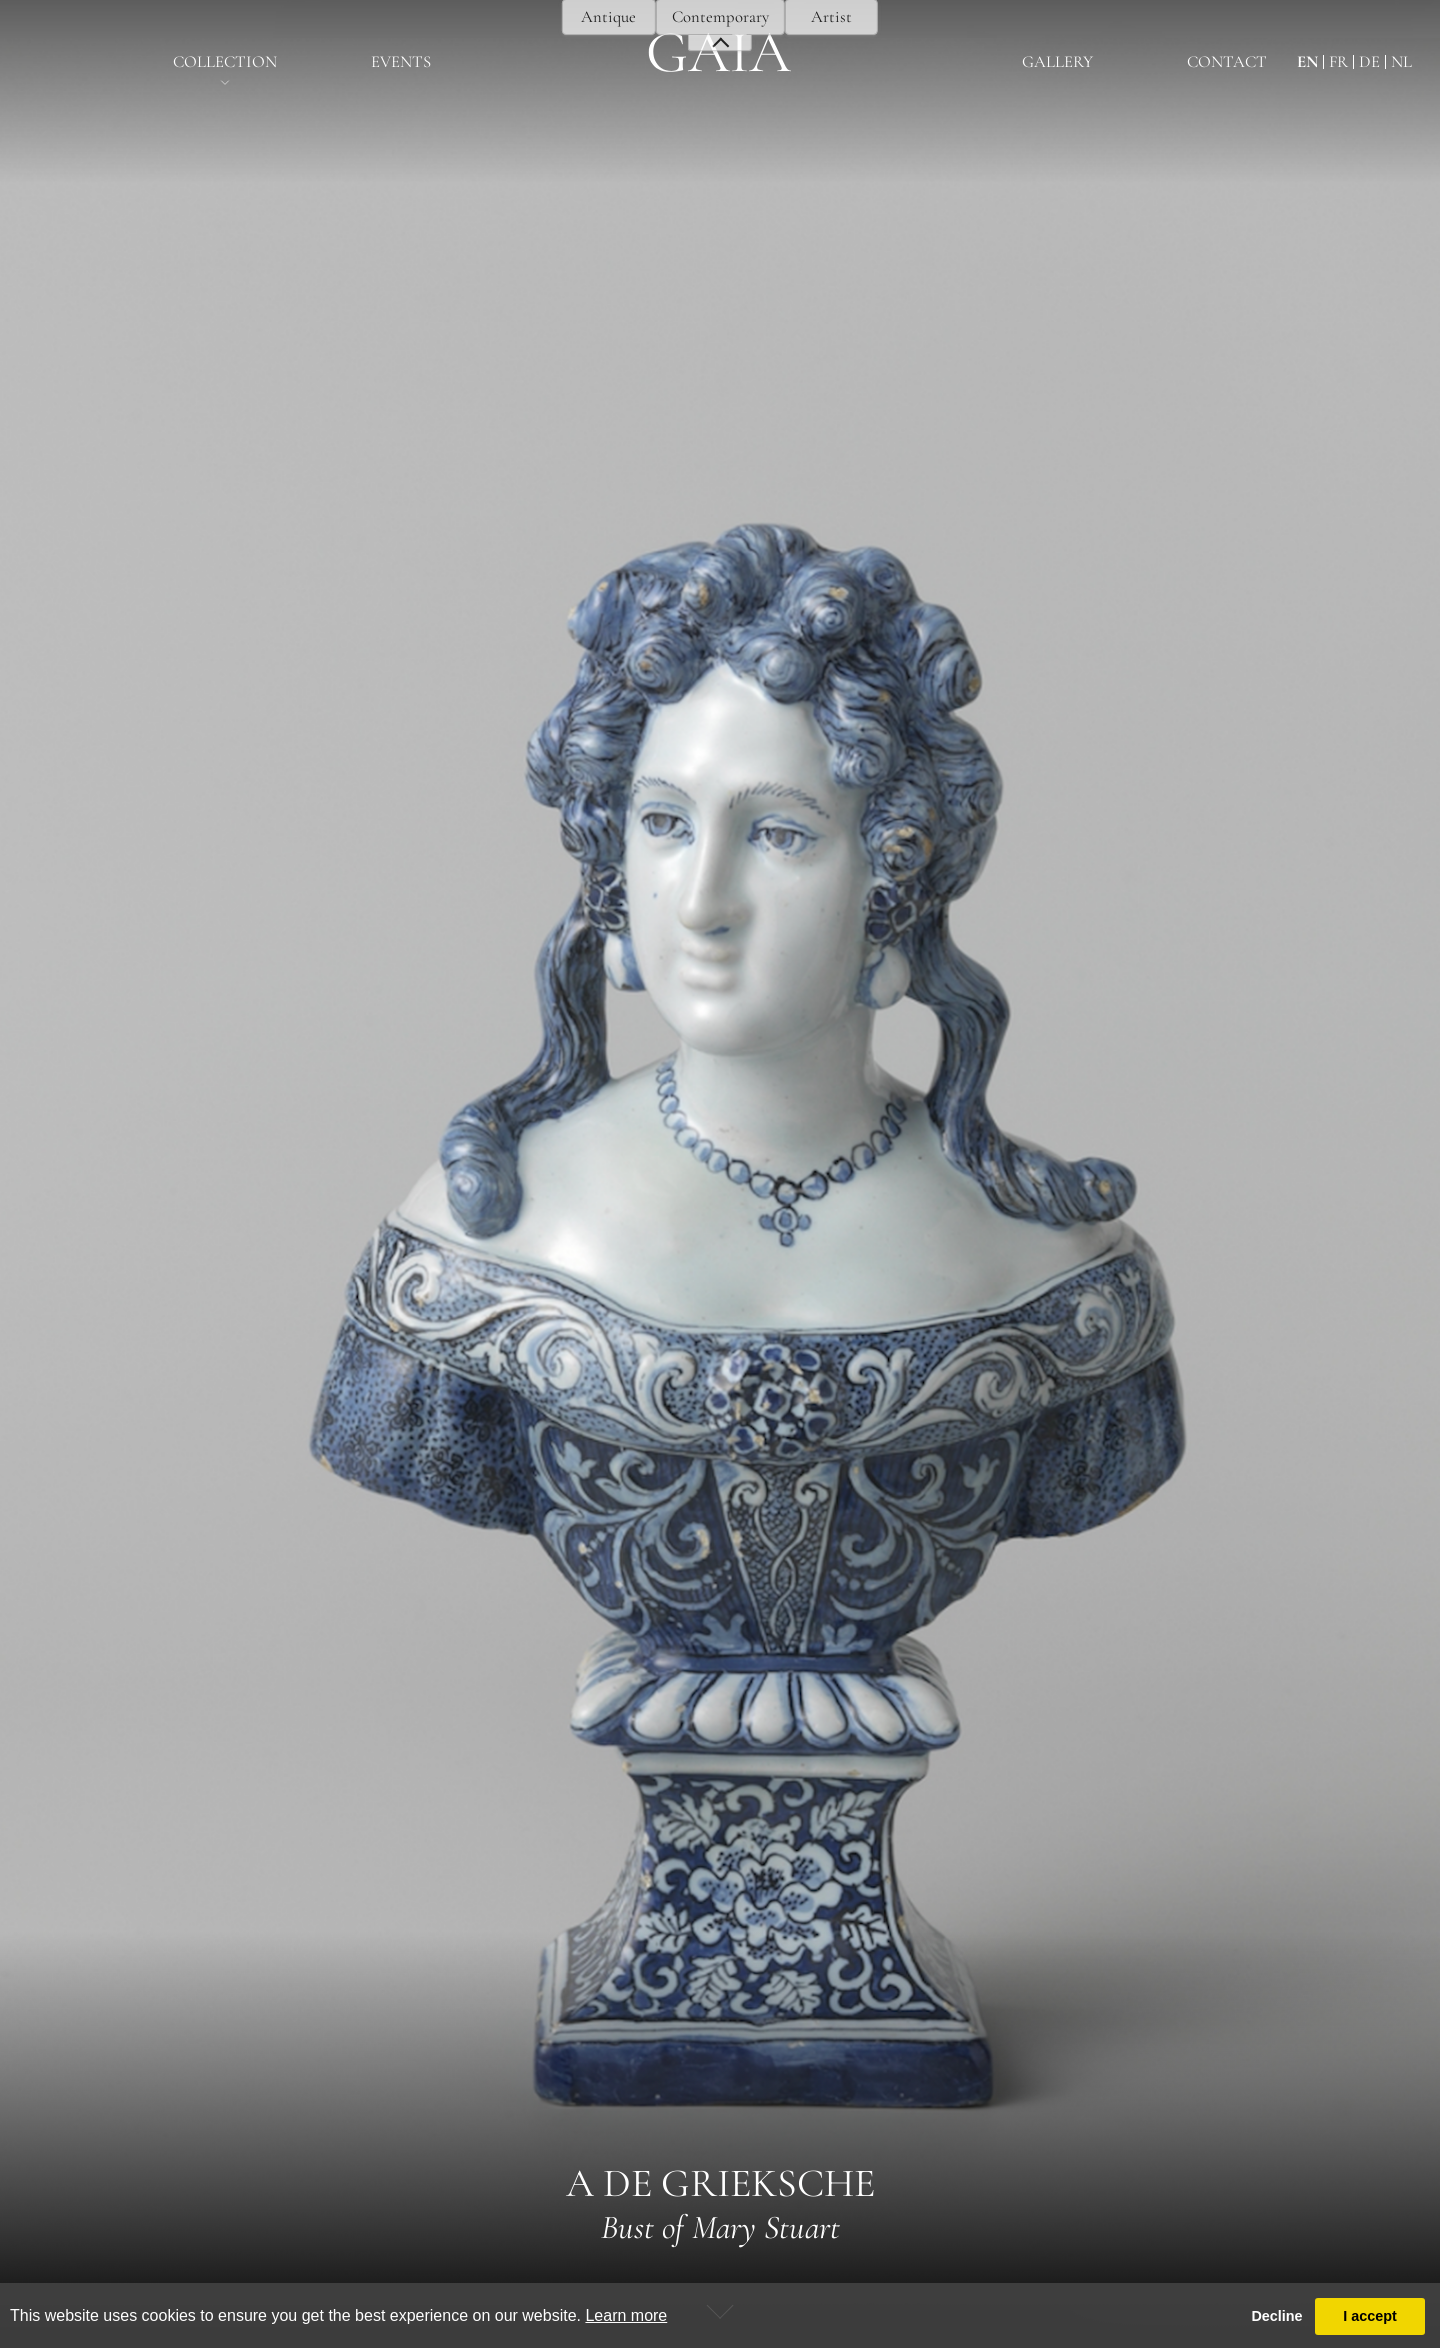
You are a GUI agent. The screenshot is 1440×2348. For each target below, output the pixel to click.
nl (1401, 62)
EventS (401, 62)
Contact (1227, 62)
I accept (1370, 2316)
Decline (1276, 2316)
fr (1338, 62)
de (1369, 62)
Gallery (1057, 62)
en (1307, 62)
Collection (225, 62)
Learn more (626, 2315)
